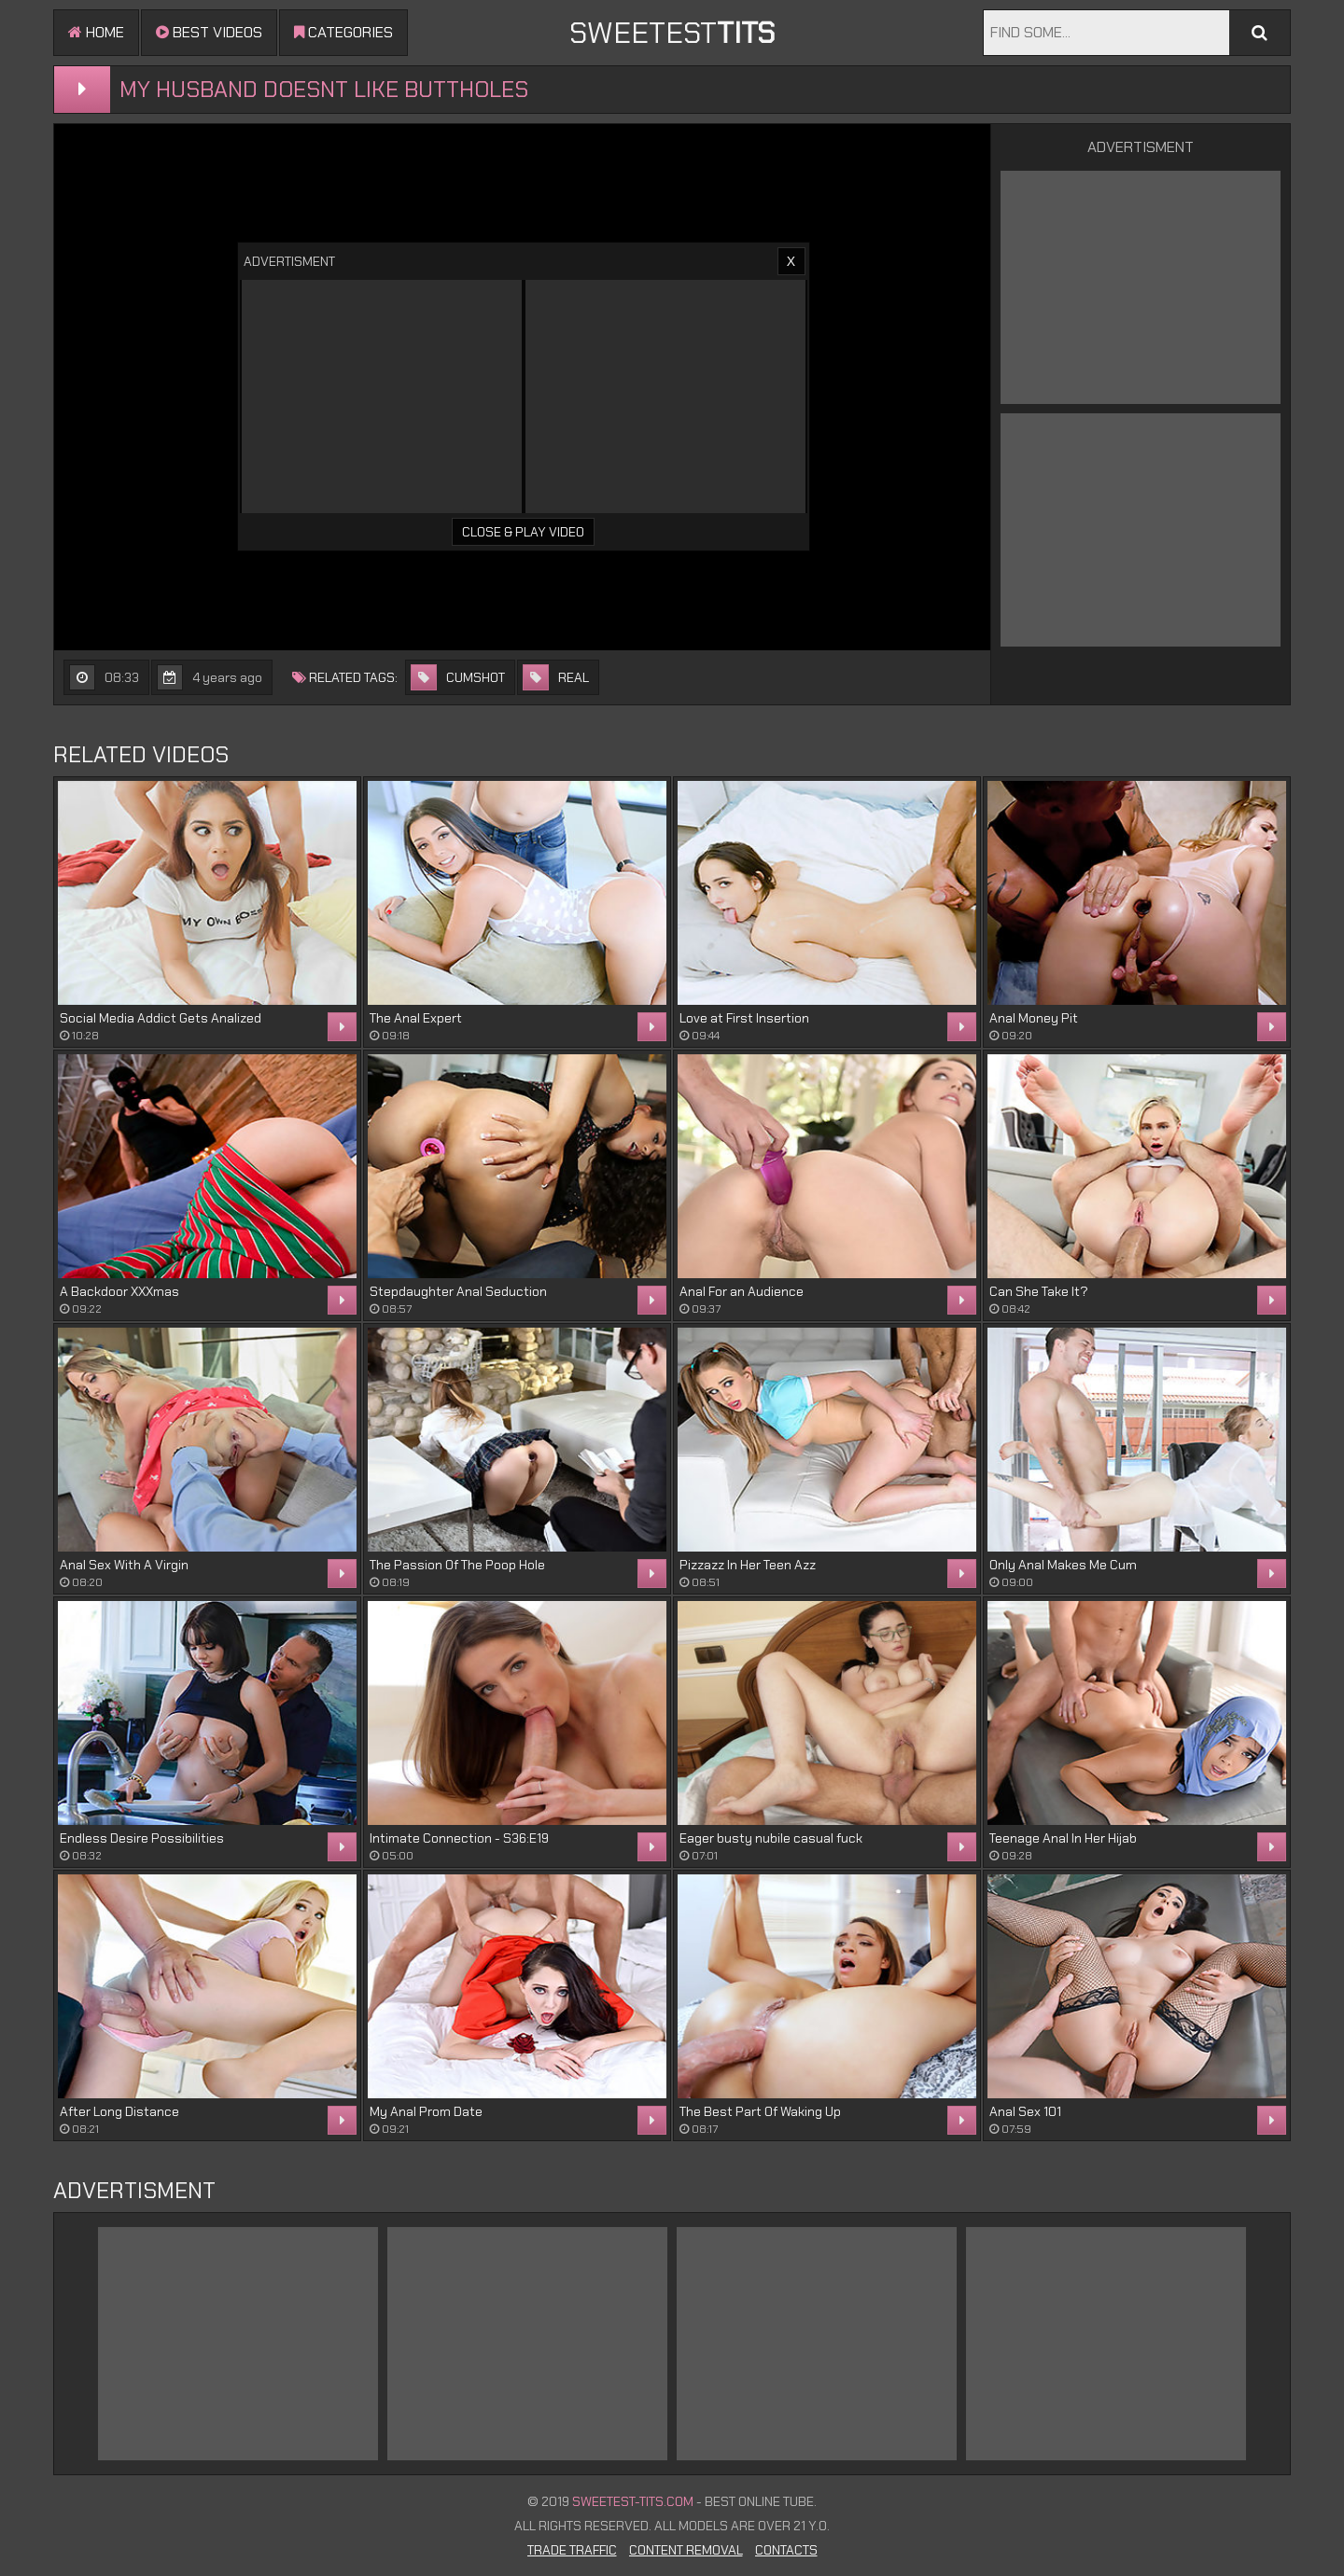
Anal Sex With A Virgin (124, 1564)
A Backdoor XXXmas (119, 1291)
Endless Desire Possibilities (142, 1838)
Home (96, 32)
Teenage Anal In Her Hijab (1063, 1838)
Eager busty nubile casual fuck (770, 1838)
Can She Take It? (1038, 1291)
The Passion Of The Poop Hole (457, 1564)
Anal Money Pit (1033, 1018)
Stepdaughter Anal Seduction (458, 1291)
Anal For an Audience (741, 1291)
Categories (343, 32)
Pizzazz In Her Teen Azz (747, 1564)
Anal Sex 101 (1025, 2111)
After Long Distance (119, 2111)
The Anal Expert (416, 1018)
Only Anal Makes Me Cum (1063, 1564)
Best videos (209, 32)
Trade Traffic (572, 2549)
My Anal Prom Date (426, 2111)
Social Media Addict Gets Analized (160, 1018)
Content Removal (686, 2549)
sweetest (672, 32)
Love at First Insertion (744, 1018)
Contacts (786, 2549)
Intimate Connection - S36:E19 (459, 1838)
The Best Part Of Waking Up (760, 2111)
